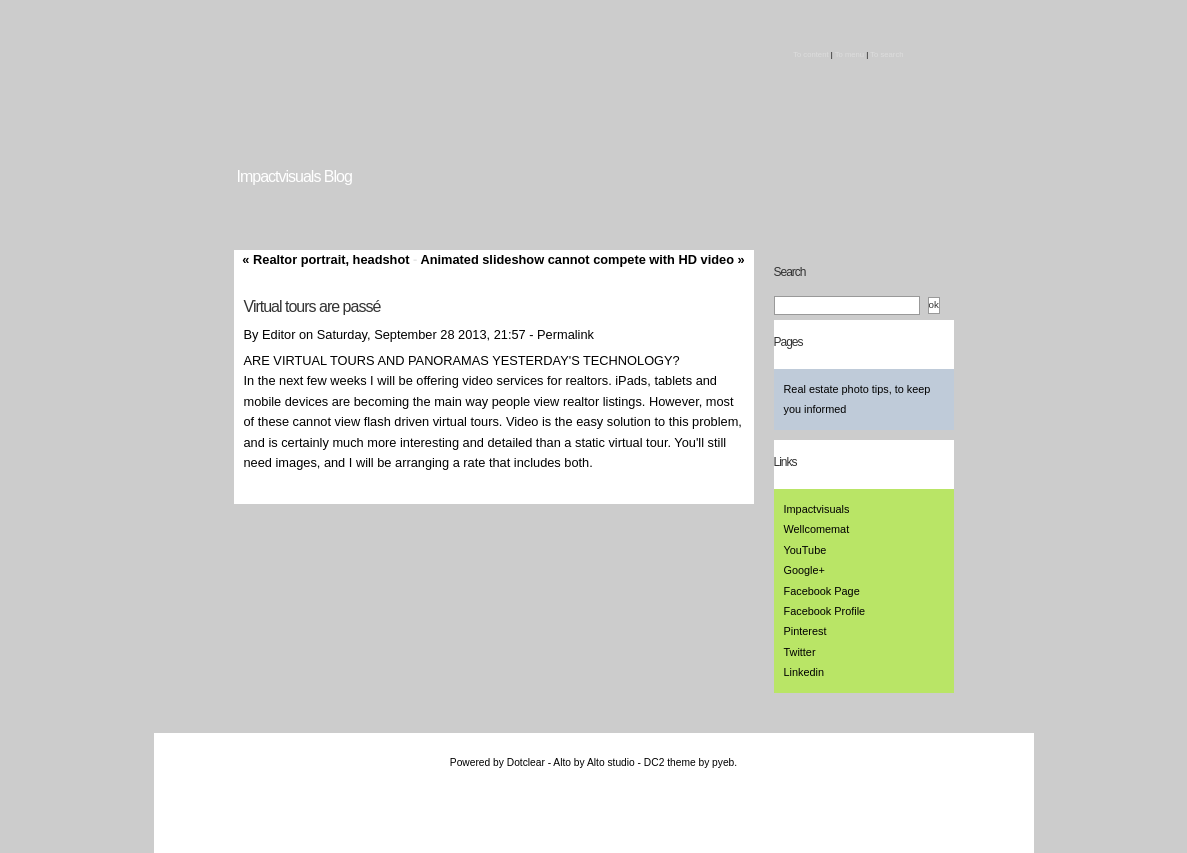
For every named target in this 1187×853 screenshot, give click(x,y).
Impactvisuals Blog (294, 176)
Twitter (800, 652)
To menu (849, 54)
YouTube (805, 550)
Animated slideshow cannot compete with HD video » (582, 259)
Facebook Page (822, 591)
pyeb (723, 762)
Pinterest (805, 631)
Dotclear (526, 762)
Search (790, 272)
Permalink (565, 334)
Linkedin (804, 672)
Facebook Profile (825, 611)
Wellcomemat (817, 529)
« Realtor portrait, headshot (325, 259)
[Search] (847, 305)
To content (810, 54)
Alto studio (611, 762)
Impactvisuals (817, 509)
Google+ (804, 570)
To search (886, 54)
